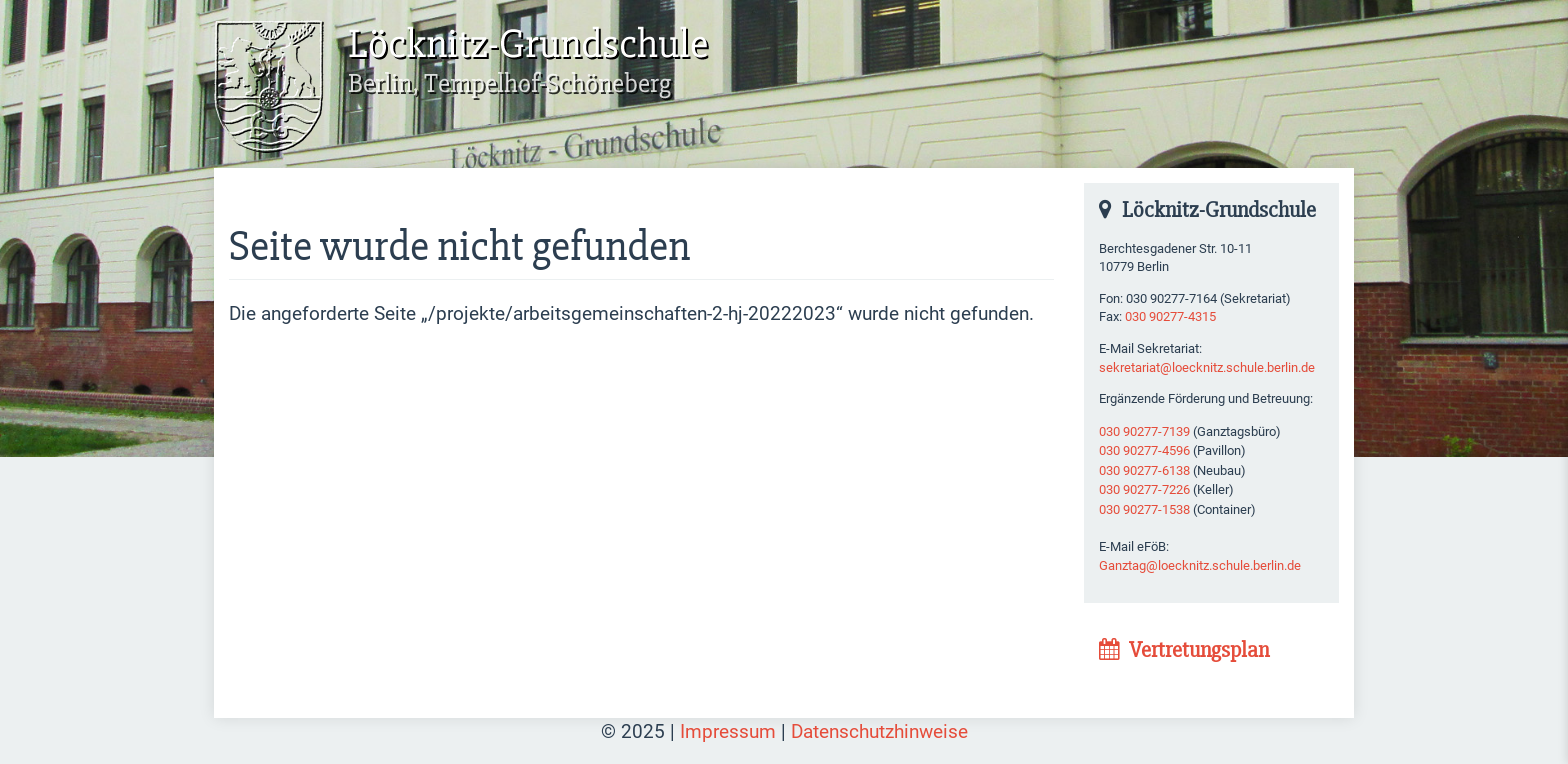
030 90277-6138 (1144, 470)
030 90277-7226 (1144, 489)
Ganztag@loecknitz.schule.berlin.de (1200, 565)
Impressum (728, 731)
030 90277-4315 (1170, 316)
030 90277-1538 (1144, 509)
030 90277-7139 (1144, 431)
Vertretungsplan (1184, 650)
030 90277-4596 (1144, 450)
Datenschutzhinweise (879, 731)
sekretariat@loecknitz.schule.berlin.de (1207, 367)
